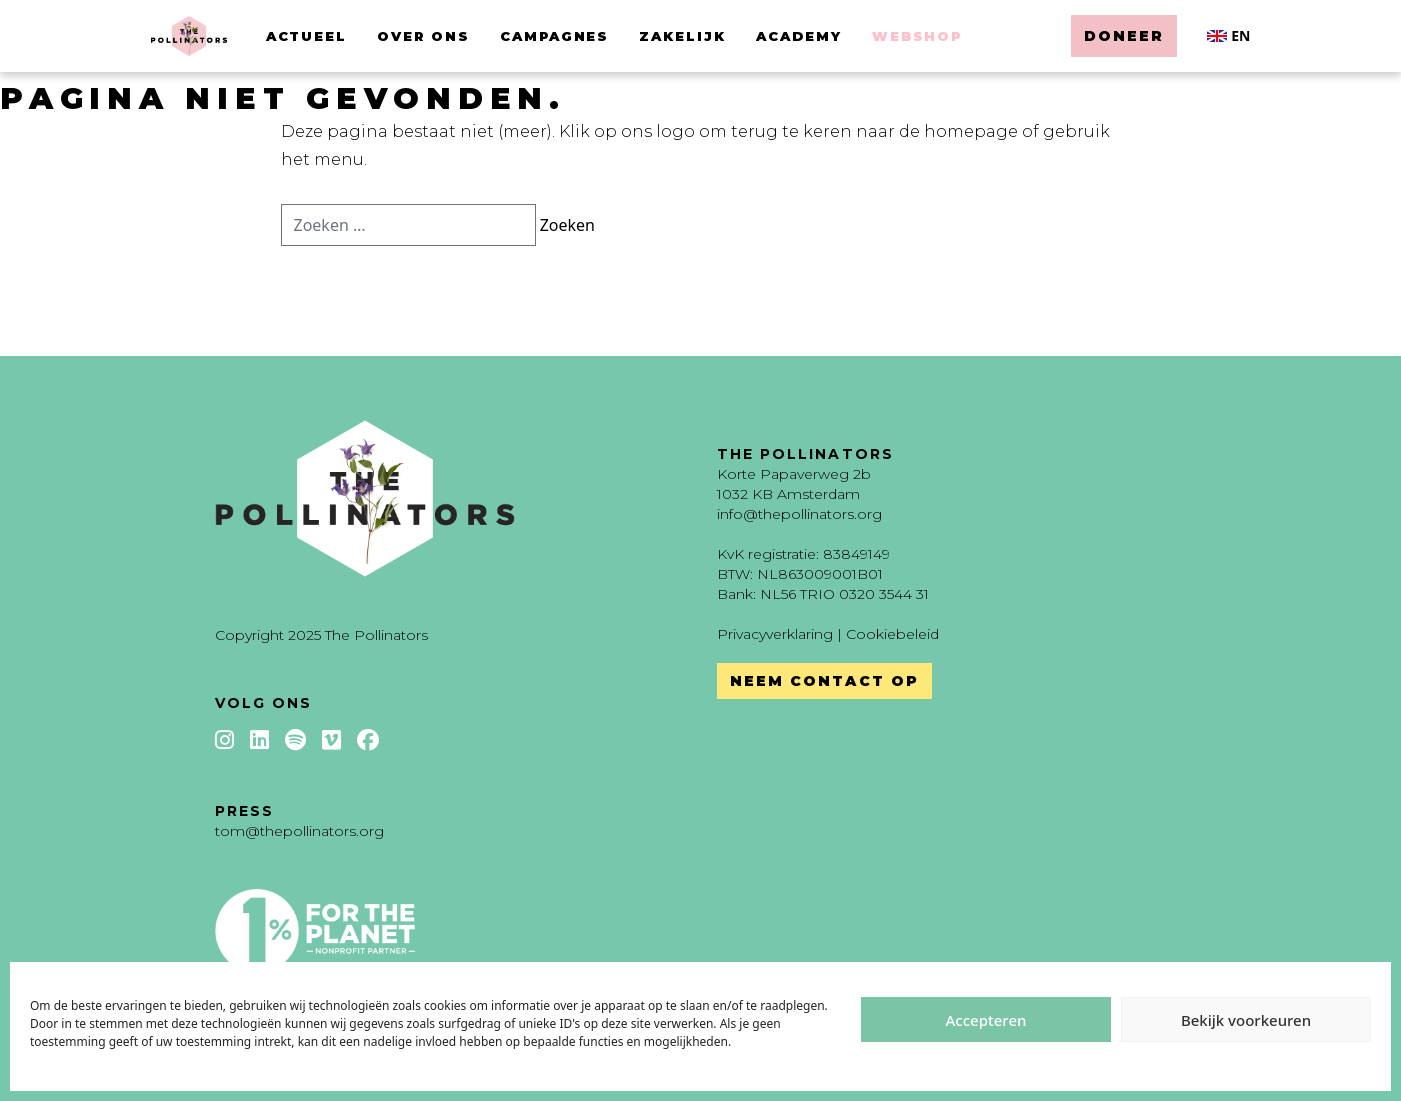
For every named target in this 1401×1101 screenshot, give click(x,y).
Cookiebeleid (892, 634)
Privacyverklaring (775, 634)
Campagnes (555, 36)
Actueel (307, 36)
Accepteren (986, 1020)
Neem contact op (825, 681)
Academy (799, 36)
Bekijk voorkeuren (1246, 1020)
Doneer (1124, 36)
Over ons (423, 36)
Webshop (917, 36)
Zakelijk (682, 36)
